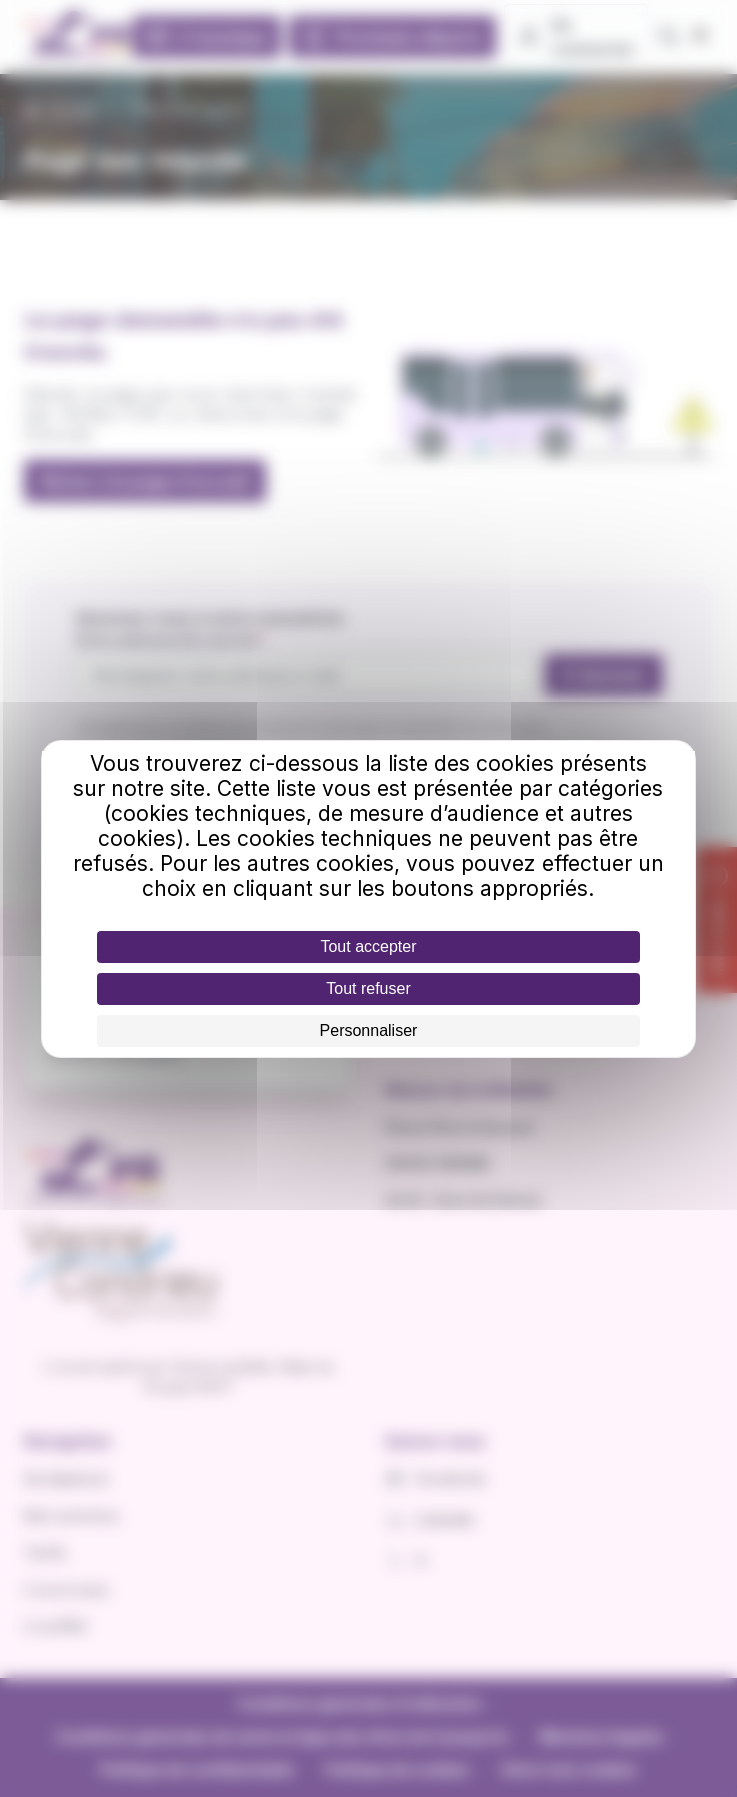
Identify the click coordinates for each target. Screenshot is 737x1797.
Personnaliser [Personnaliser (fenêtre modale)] (369, 1030)
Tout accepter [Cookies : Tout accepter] (368, 946)
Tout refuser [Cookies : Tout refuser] (368, 988)
